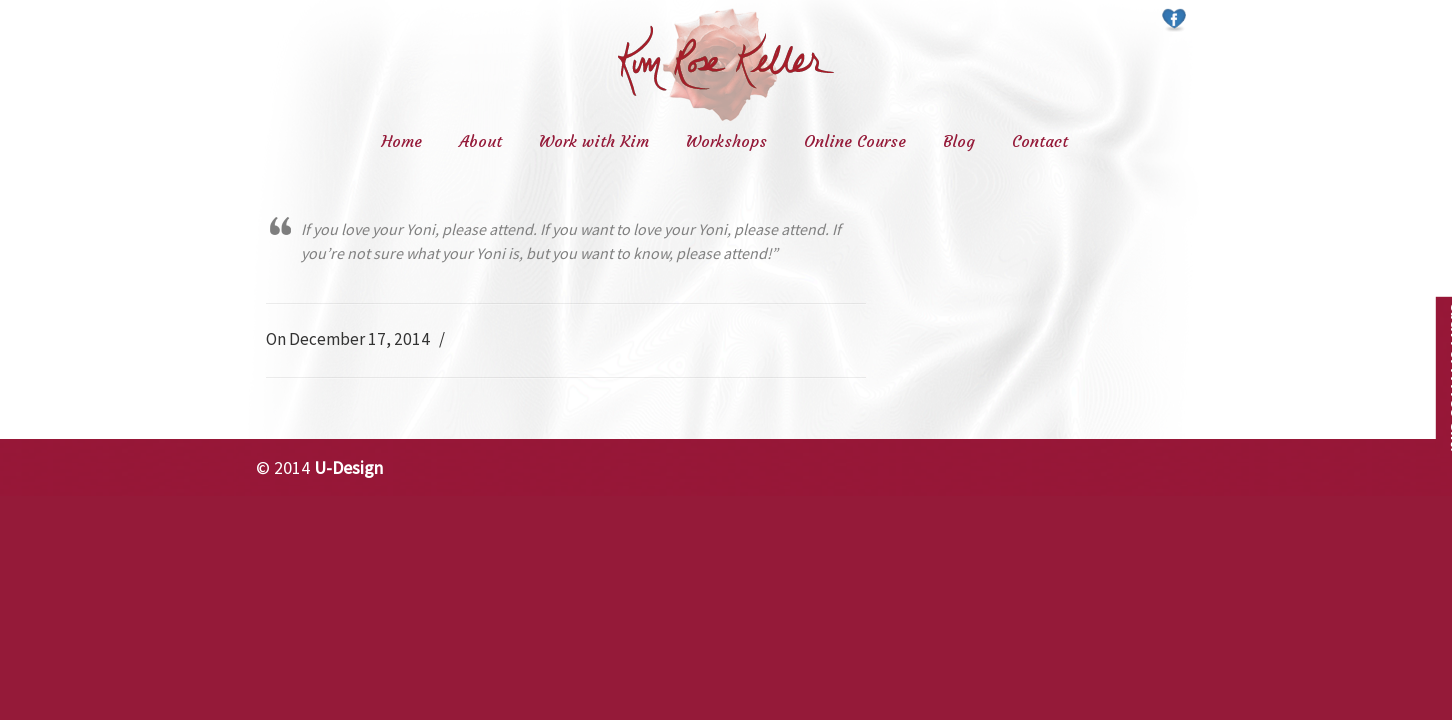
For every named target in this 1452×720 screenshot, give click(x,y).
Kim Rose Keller (726, 64)
